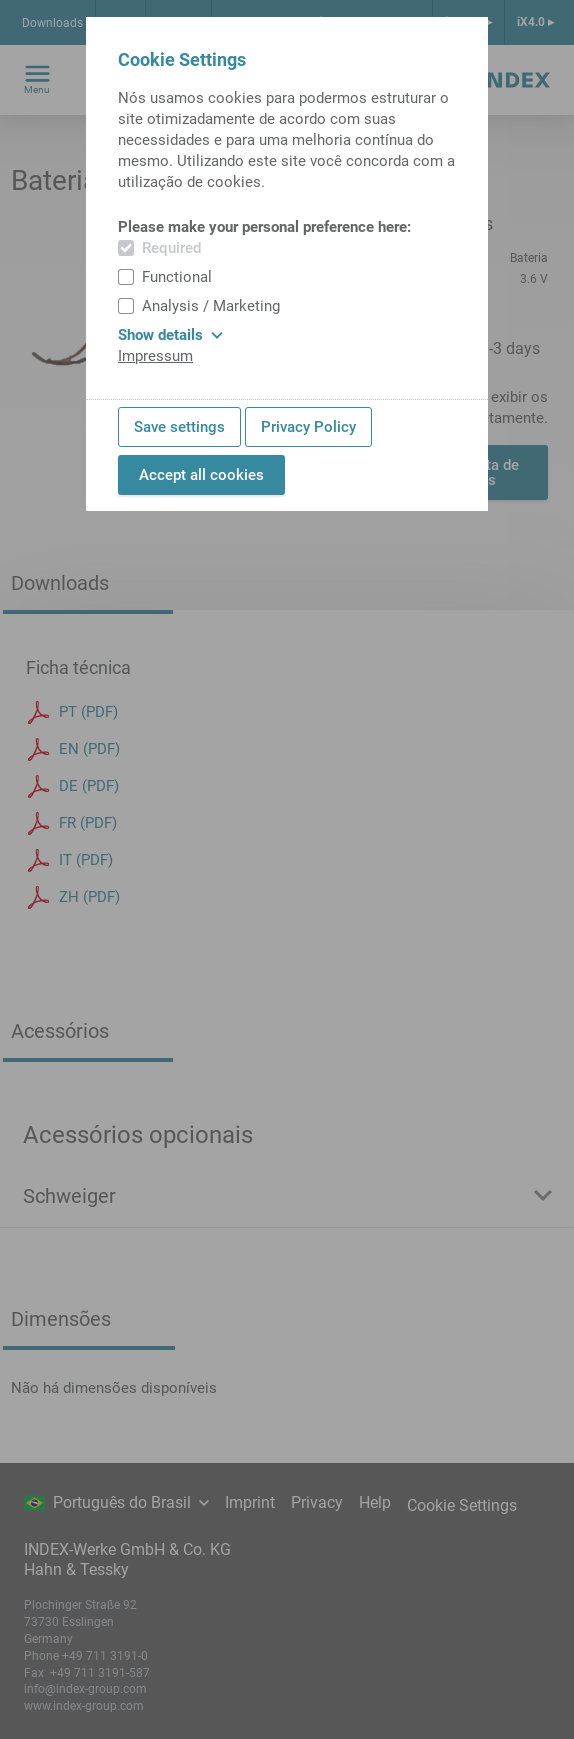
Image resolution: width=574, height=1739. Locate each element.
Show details (170, 335)
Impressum (155, 356)
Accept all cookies (201, 475)
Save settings (179, 427)
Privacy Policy (308, 427)
